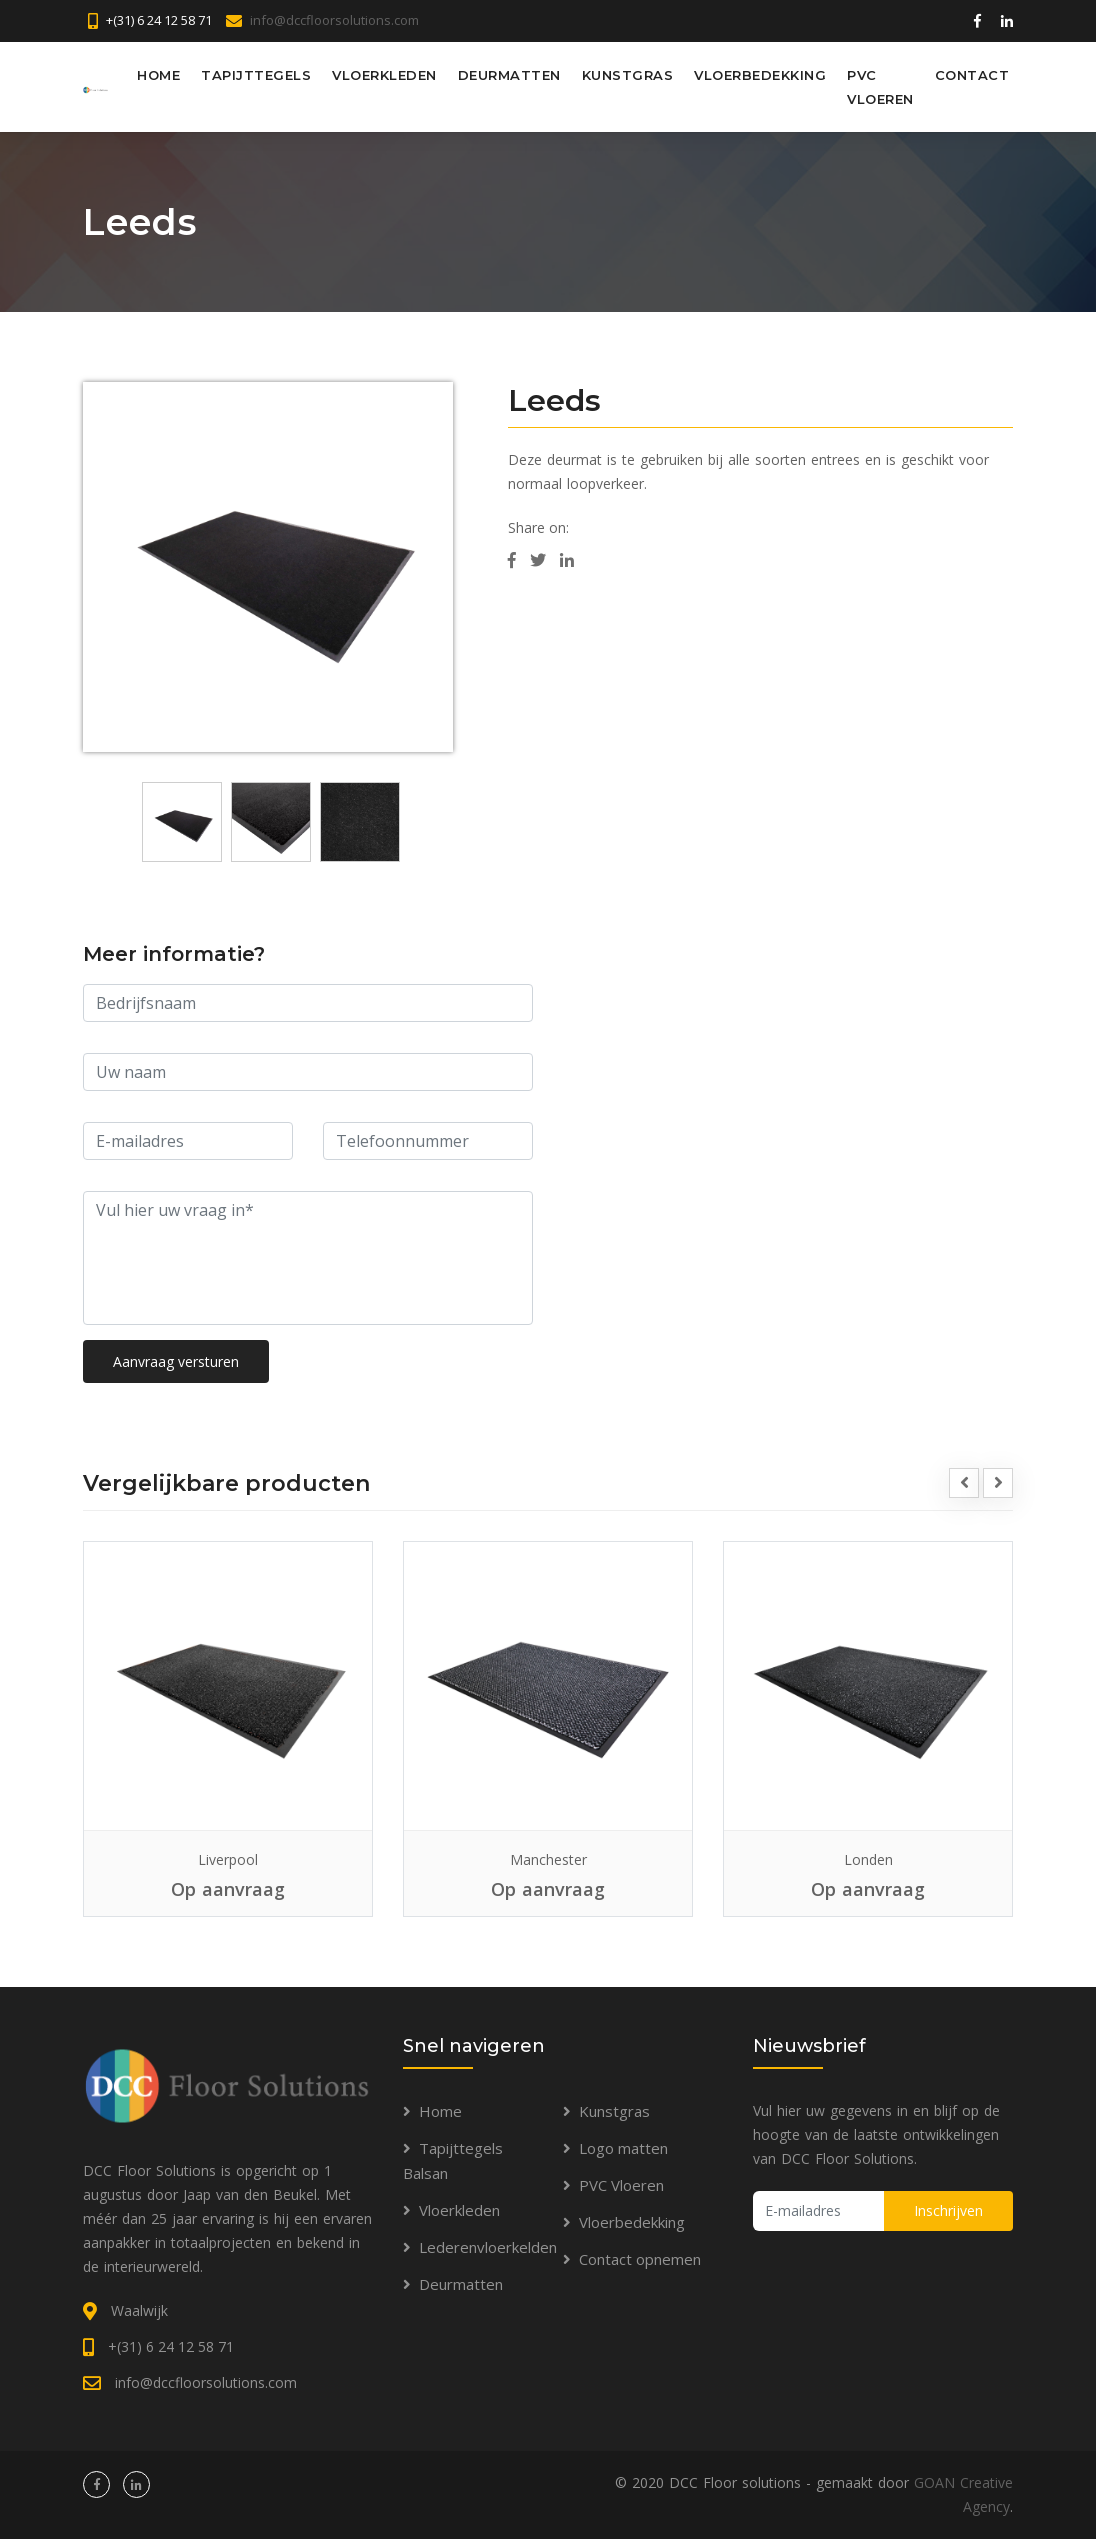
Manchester (548, 1859)
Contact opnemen (640, 2259)
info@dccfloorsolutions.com (334, 20)
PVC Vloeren (880, 87)
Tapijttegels (256, 75)
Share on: (538, 527)
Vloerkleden (384, 75)
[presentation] (964, 1483)
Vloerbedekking (760, 75)
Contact (972, 75)
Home (158, 75)
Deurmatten (509, 75)
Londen (868, 1859)
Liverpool (228, 1859)
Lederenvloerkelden (488, 2247)
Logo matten (623, 2148)
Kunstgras (628, 75)
